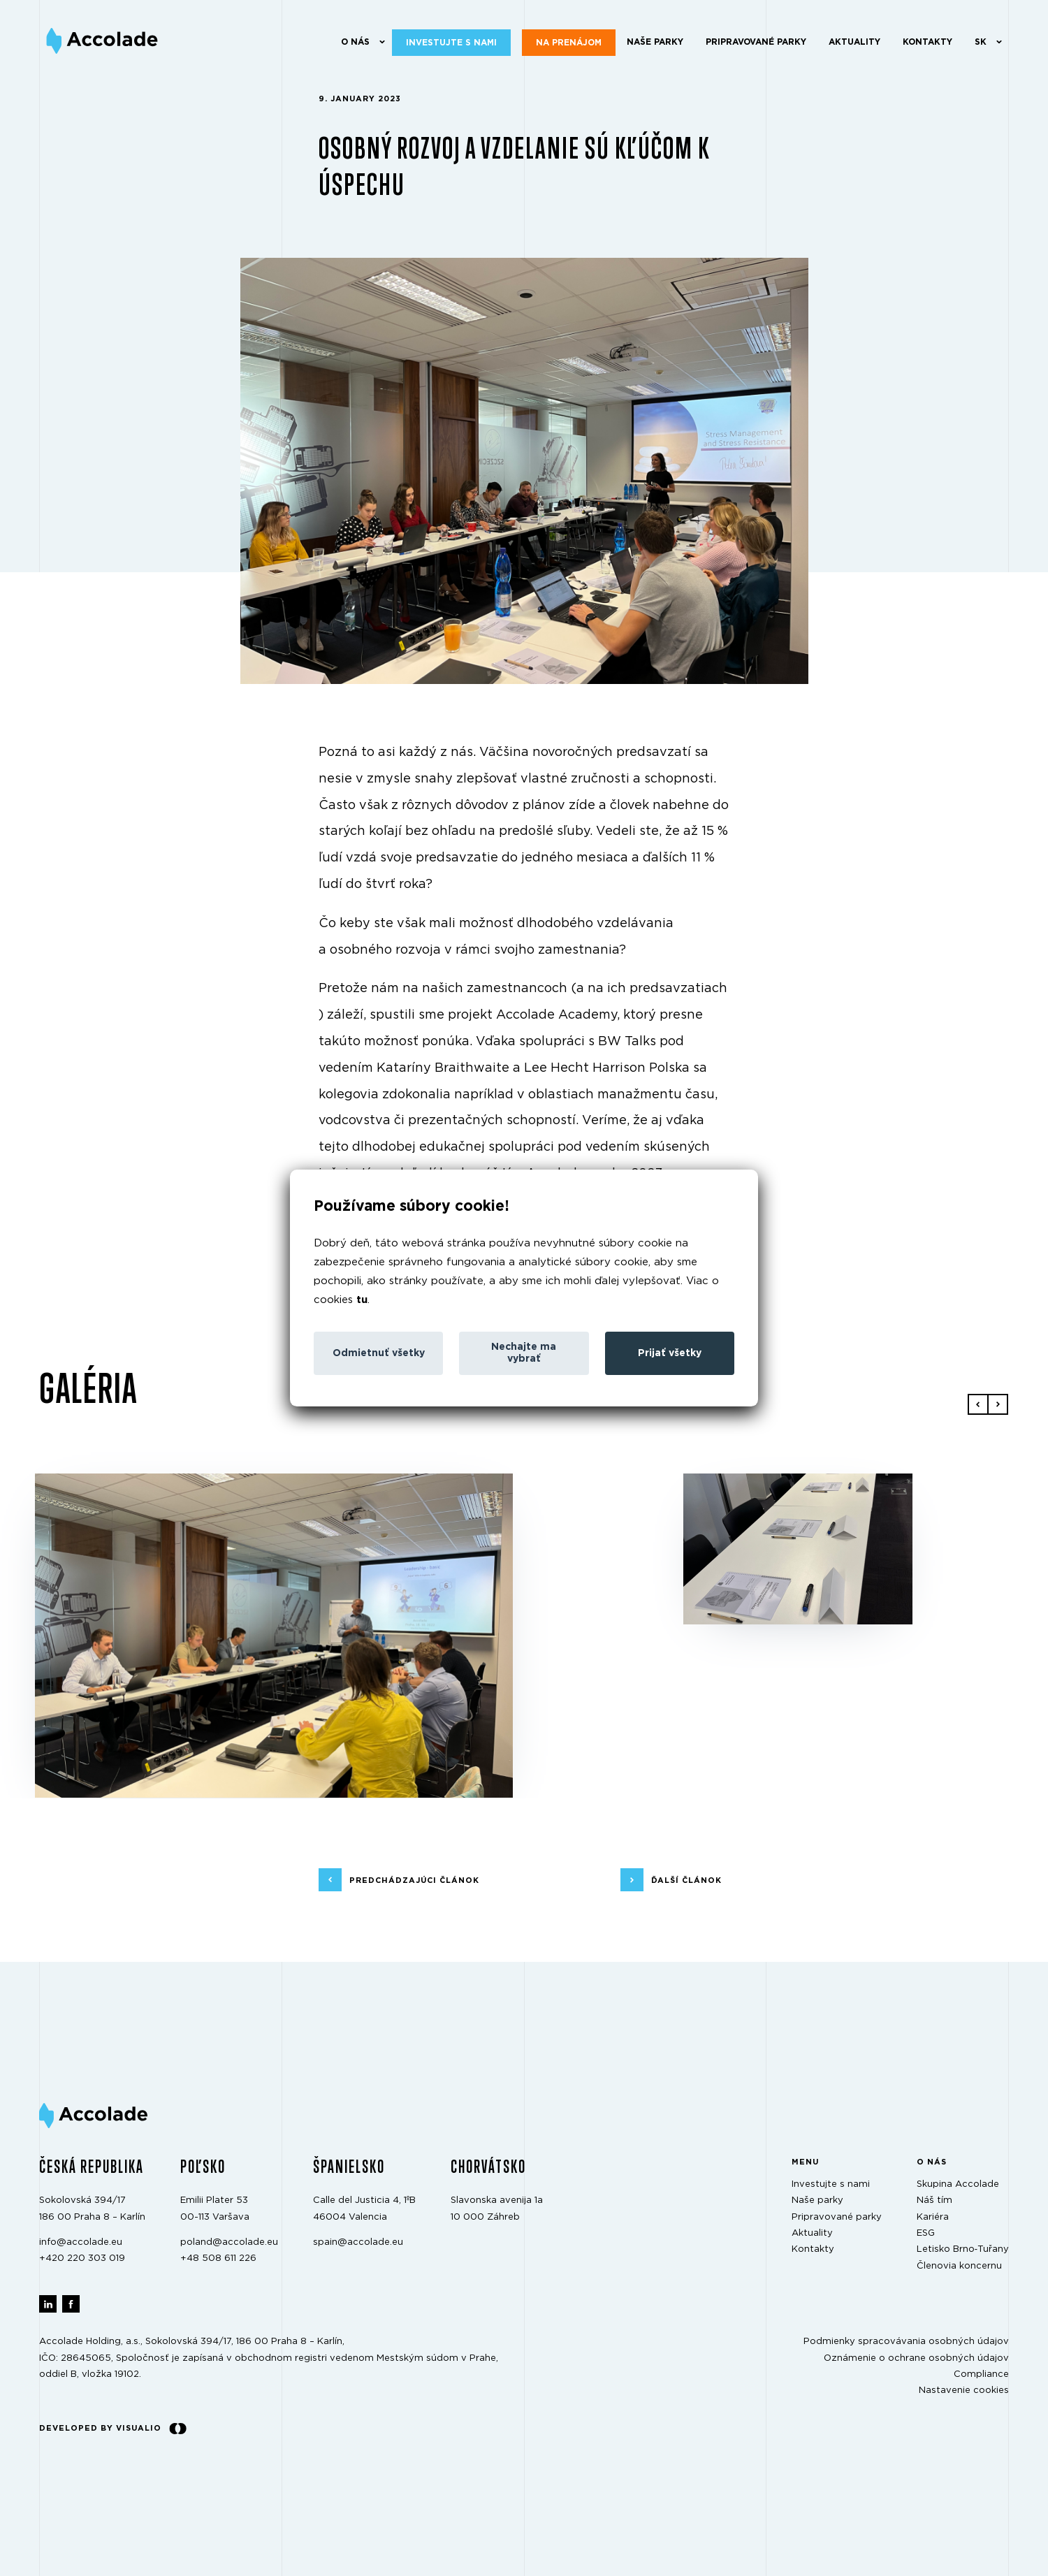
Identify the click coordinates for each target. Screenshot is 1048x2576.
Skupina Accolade (958, 2184)
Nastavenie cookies (964, 2390)
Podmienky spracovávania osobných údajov (906, 2341)
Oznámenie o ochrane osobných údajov (916, 2358)
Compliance (981, 2374)
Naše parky (655, 42)
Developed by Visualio (113, 2428)
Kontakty (927, 42)
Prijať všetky (669, 1353)
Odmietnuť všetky (379, 1353)
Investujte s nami (451, 42)
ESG (926, 2233)
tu (361, 1300)
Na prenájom (569, 42)
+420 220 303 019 (82, 2258)
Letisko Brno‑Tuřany (963, 2249)
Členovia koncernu (959, 2266)
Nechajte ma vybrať (523, 1353)
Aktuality (854, 42)
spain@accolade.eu (358, 2242)
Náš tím (934, 2200)
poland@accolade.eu (229, 2242)
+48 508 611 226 (218, 2258)
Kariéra (933, 2217)
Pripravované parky (756, 42)
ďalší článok (686, 1880)
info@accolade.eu (80, 2242)
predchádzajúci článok (414, 1880)
